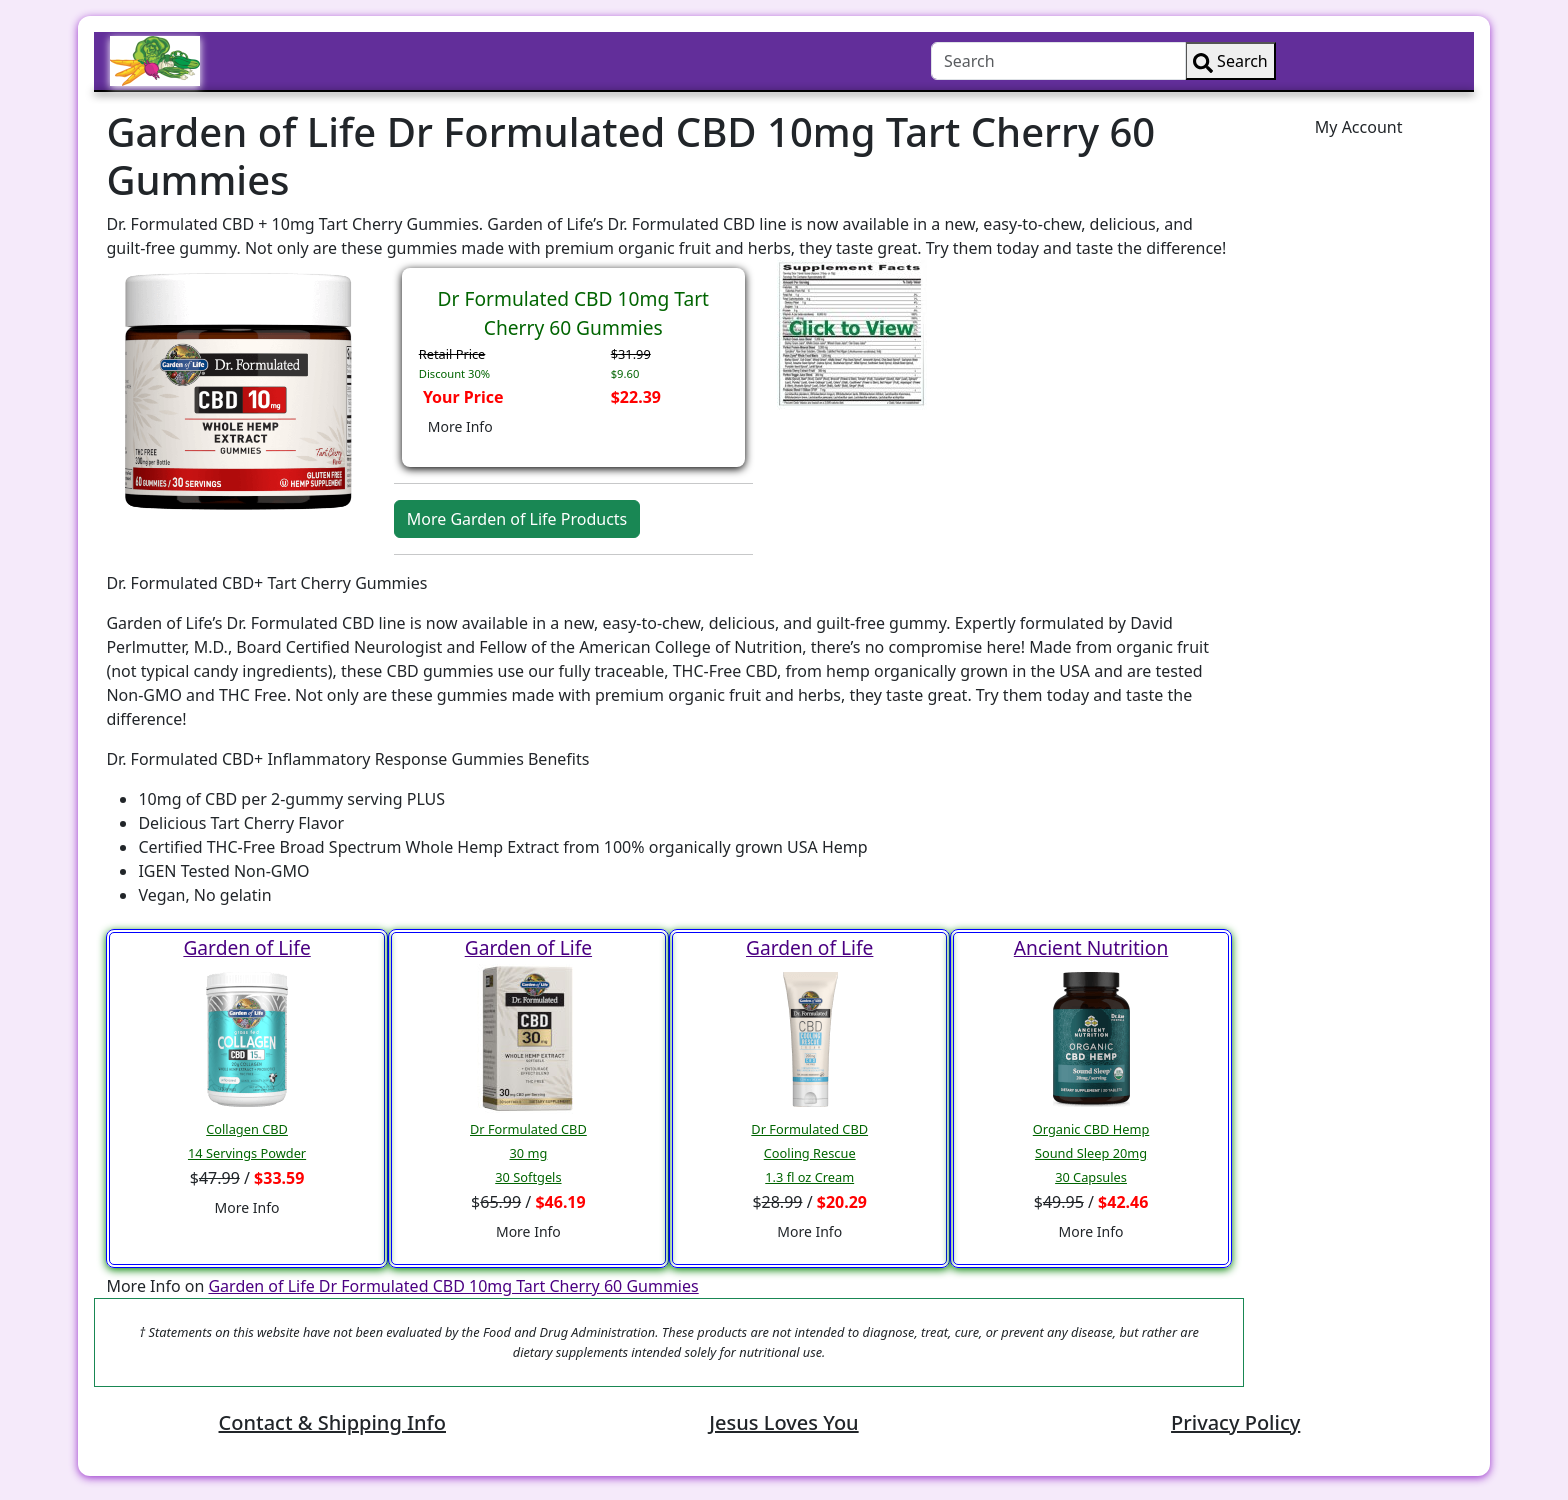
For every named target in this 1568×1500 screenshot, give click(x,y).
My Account (1359, 127)
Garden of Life (246, 947)
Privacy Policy (1235, 1422)
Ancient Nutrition (1091, 947)
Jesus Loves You (783, 1422)
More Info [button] (460, 426)
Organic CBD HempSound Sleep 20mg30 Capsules (1091, 1153)
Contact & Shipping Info (332, 1422)
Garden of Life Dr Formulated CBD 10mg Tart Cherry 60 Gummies (453, 1286)
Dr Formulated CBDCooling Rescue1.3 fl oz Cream (809, 1153)
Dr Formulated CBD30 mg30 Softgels (528, 1153)
